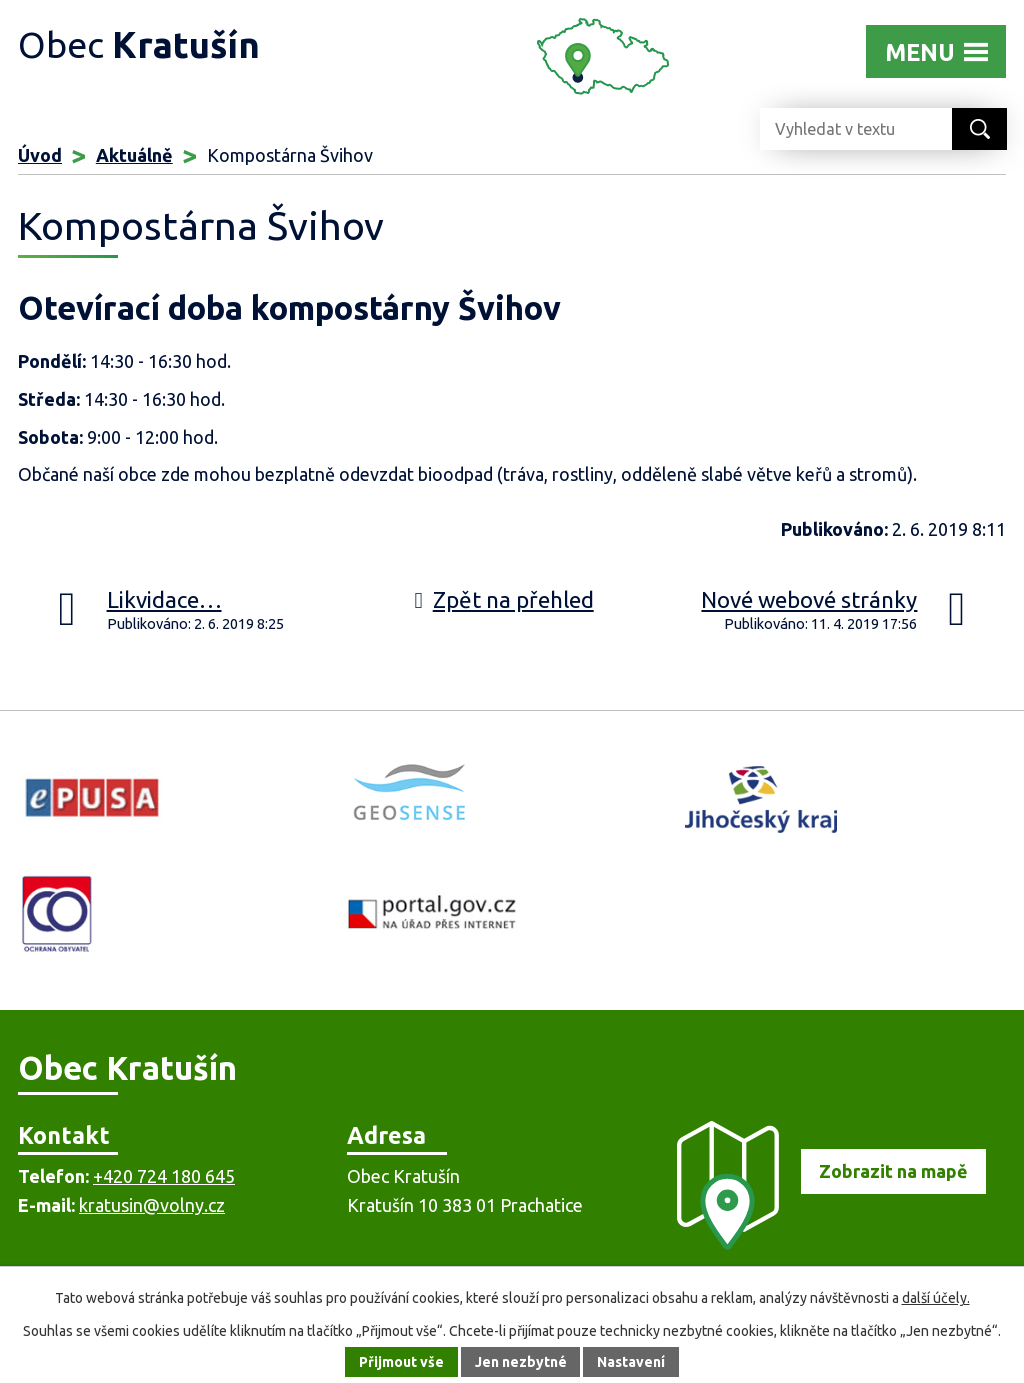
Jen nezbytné (521, 1362)
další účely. (936, 1298)
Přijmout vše (401, 1362)
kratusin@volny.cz (152, 1205)
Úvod (40, 155)
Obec (139, 44)
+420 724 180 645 (164, 1176)
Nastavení (632, 1362)
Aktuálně (134, 155)
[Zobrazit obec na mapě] (822, 1243)
